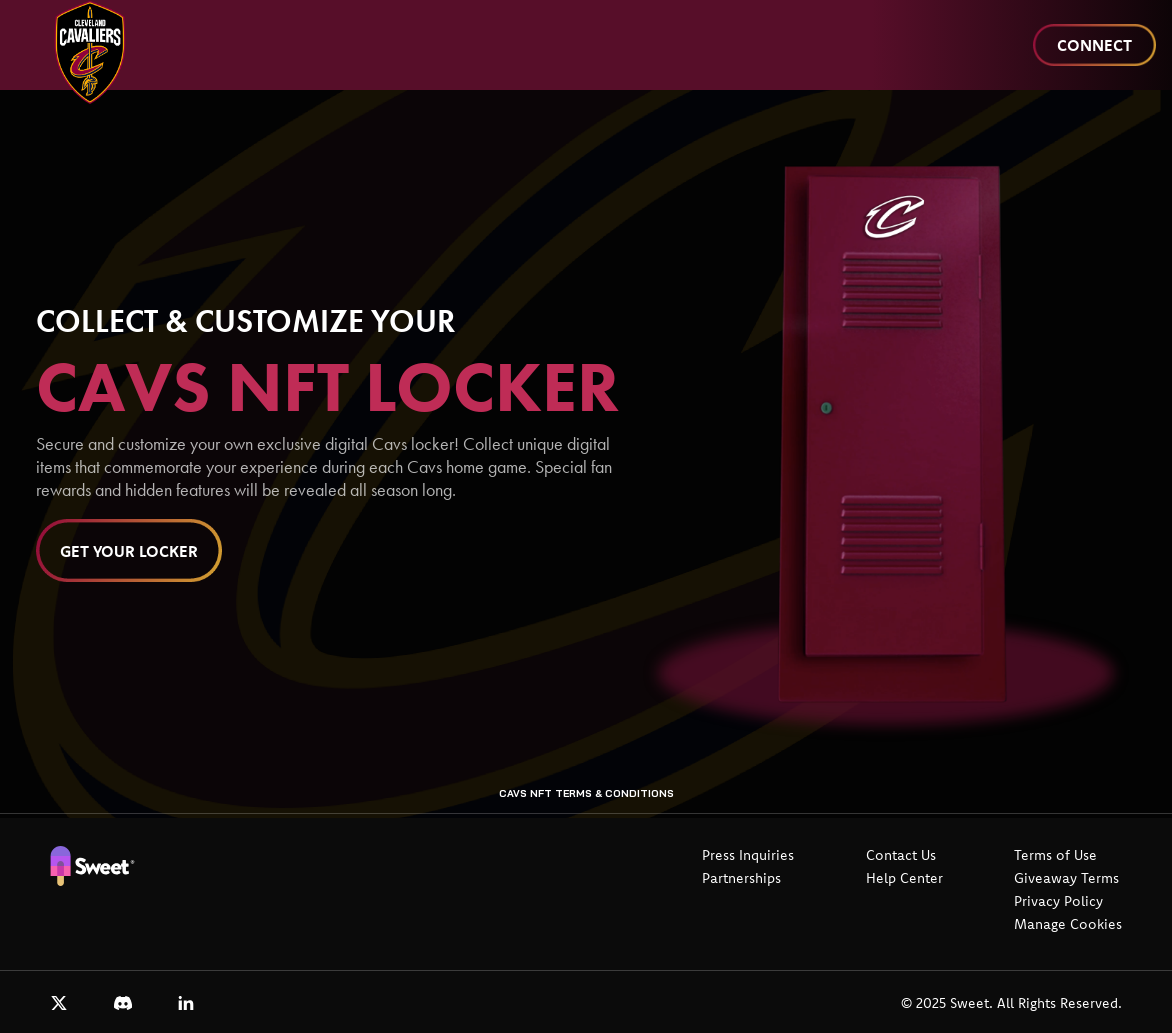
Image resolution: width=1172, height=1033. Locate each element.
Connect (1094, 45)
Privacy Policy (1058, 901)
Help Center (904, 878)
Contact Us (901, 855)
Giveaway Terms (1066, 878)
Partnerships (741, 878)
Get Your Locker (129, 551)
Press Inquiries (748, 855)
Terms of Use (1055, 855)
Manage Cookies (1068, 924)
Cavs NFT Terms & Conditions (586, 793)
